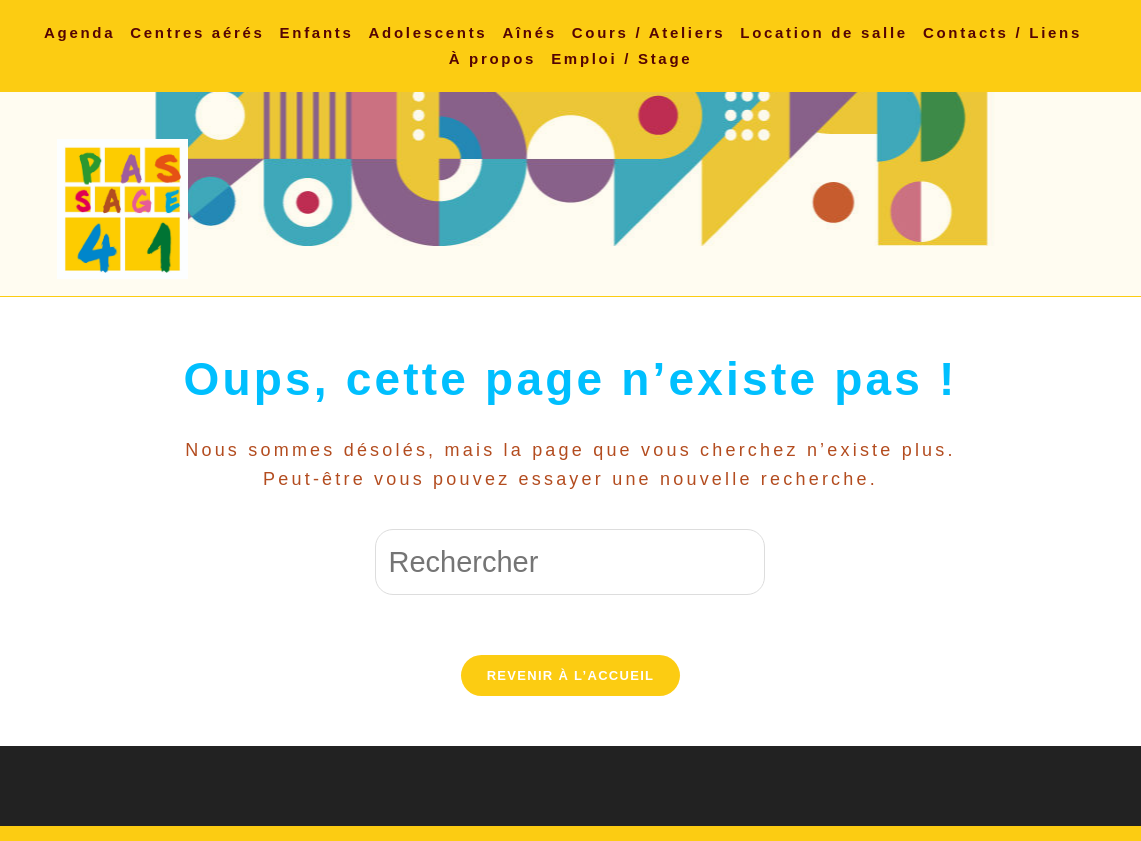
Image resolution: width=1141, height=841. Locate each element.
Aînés (529, 32)
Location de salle (824, 32)
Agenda (79, 32)
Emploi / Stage (621, 58)
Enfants (317, 32)
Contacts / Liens (1002, 32)
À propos (492, 58)
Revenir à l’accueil (571, 675)
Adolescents (428, 32)
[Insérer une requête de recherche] (570, 562)
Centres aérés (197, 32)
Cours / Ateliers (649, 32)
